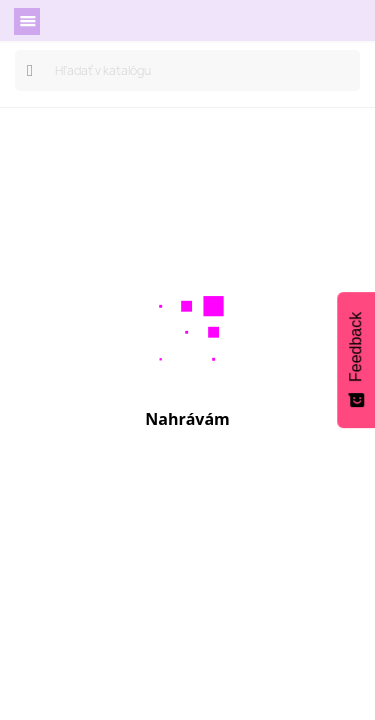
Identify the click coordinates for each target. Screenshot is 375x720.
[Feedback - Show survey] (356, 360)
